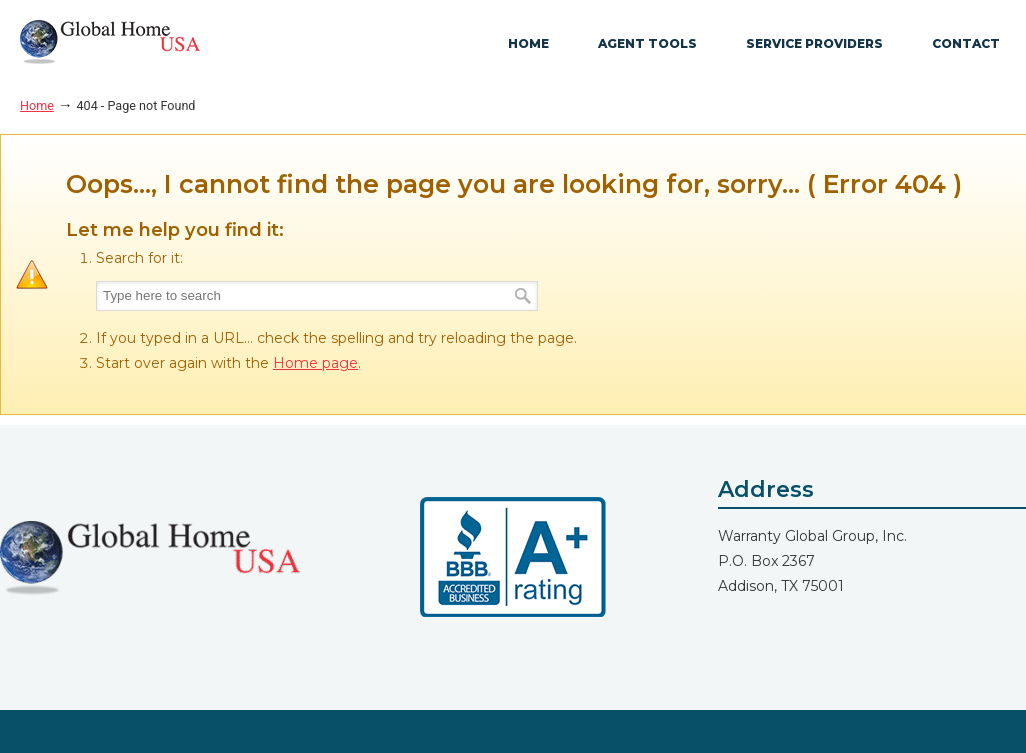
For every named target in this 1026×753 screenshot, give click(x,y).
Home (37, 105)
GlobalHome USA (110, 42)
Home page (315, 363)
